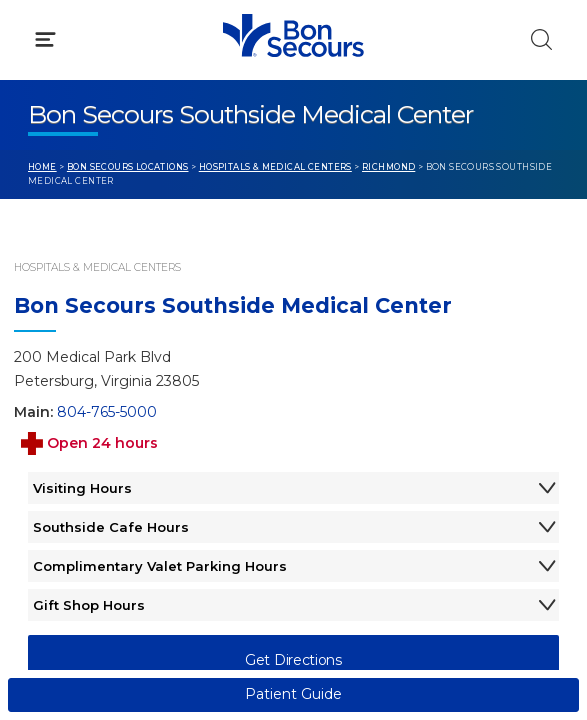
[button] (293, 109)
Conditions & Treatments (119, 196)
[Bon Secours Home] (39, 36)
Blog (338, 391)
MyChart (353, 429)
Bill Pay (55, 429)
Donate (349, 467)
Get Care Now (78, 391)
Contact (56, 467)
